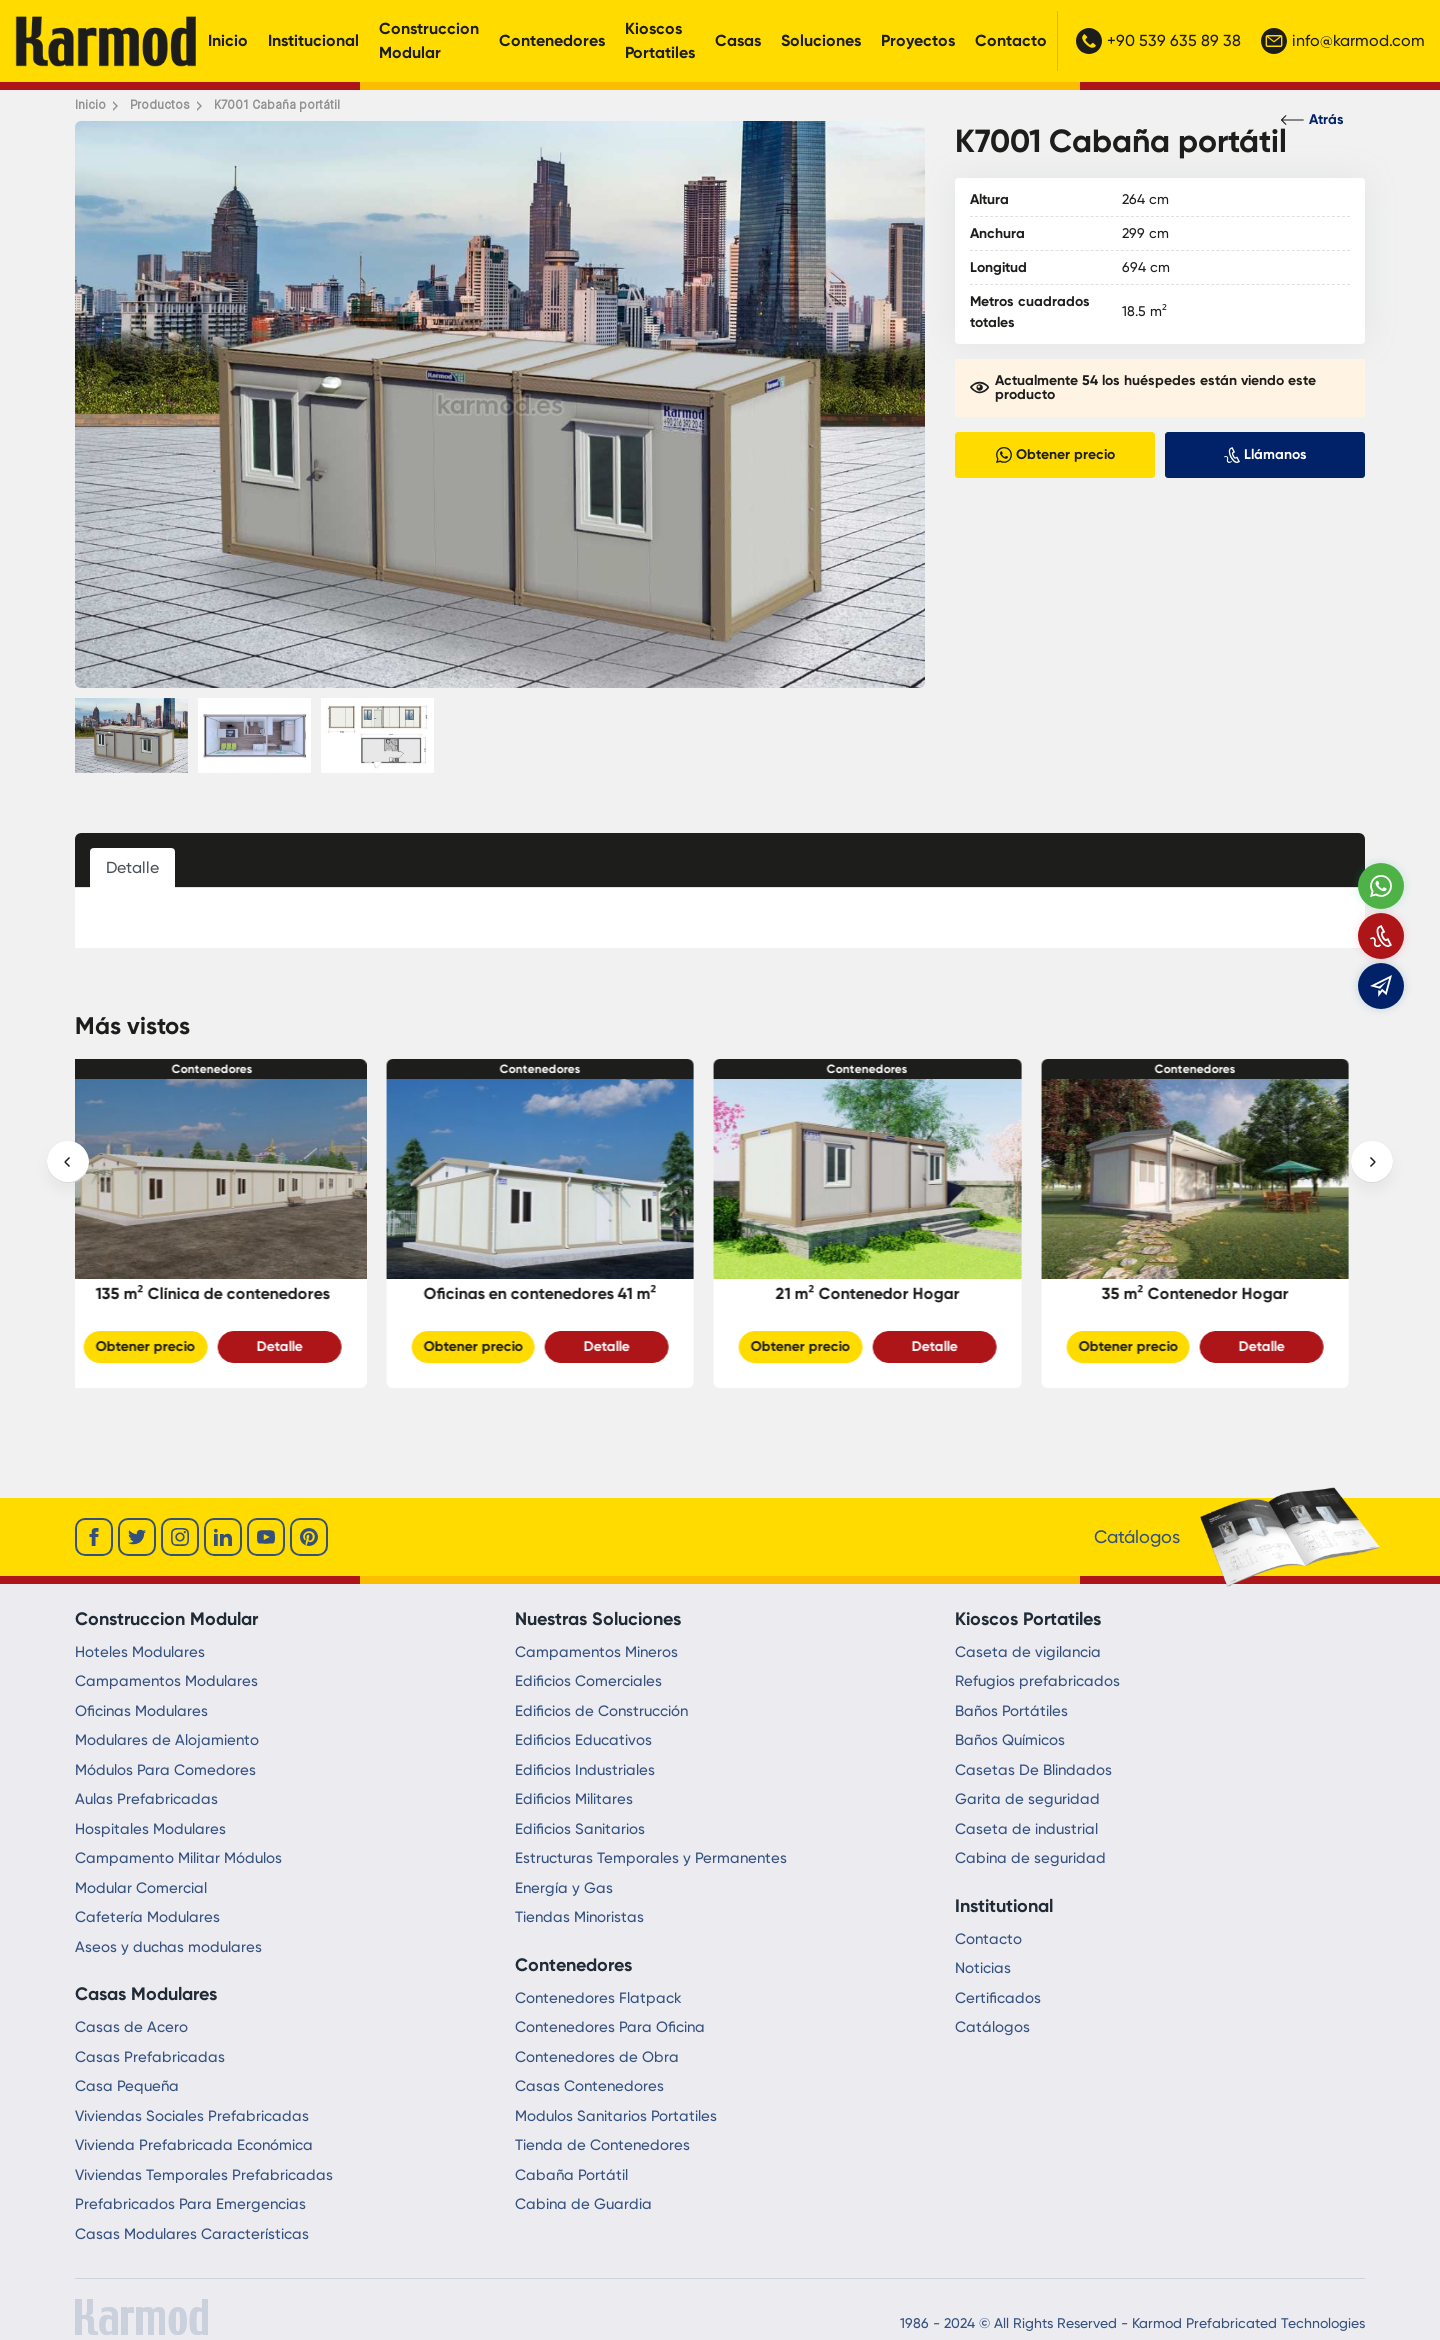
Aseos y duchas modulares (168, 1947)
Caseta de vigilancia (1028, 1652)
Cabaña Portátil (571, 2175)
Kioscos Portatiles (660, 40)
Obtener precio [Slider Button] (161, 1346)
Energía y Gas (564, 1888)
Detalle (296, 1346)
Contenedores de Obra (597, 2057)
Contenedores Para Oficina (610, 2027)
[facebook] (94, 1537)
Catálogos (992, 2027)
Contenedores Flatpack (598, 1998)
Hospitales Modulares (150, 1829)
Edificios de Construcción (601, 1711)
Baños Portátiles (1011, 1711)
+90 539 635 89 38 (1158, 41)
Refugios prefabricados (1037, 1681)
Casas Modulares (146, 1994)
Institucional (313, 40)
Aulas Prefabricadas (146, 1799)
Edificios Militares (574, 1799)
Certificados (998, 1998)
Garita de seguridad (1027, 1799)
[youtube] (266, 1537)
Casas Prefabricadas (150, 2057)
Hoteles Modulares (140, 1652)
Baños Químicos (1010, 1740)
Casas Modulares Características (192, 2234)
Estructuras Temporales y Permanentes (651, 1858)
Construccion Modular (429, 40)
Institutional (1004, 1906)
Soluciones (821, 40)
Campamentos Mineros (596, 1652)
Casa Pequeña (127, 2086)
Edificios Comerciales (588, 1681)
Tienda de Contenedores (602, 2145)
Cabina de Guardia (583, 2204)
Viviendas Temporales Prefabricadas (204, 2175)
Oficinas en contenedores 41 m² (556, 1293)
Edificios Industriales (585, 1770)
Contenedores (552, 40)
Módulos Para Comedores (165, 1770)
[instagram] (180, 1537)
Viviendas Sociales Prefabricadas (192, 2116)
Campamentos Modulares (166, 1681)
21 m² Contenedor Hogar (884, 1293)
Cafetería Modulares (147, 1917)
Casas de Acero (131, 2027)
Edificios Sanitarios (580, 1829)
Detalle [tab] (132, 867)
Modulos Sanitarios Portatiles (616, 2116)
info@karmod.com (1343, 41)
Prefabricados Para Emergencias (190, 2204)
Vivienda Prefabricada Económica (194, 2145)
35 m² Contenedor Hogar (1211, 1293)
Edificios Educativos (583, 1740)
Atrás (1312, 119)
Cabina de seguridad (1030, 1858)
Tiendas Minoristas (579, 1917)
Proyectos (918, 40)
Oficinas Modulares (141, 1711)
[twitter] (137, 1537)
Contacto (1011, 40)
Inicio (228, 40)
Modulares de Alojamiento (167, 1740)
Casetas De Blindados (1033, 1770)
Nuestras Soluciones (598, 1619)
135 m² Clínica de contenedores (229, 1293)
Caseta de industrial (1026, 1829)
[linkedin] (223, 1537)
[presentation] (68, 1162)
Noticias (983, 1968)
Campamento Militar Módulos (178, 1858)
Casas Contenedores (589, 2086)
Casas (738, 40)
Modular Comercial (141, 1888)
